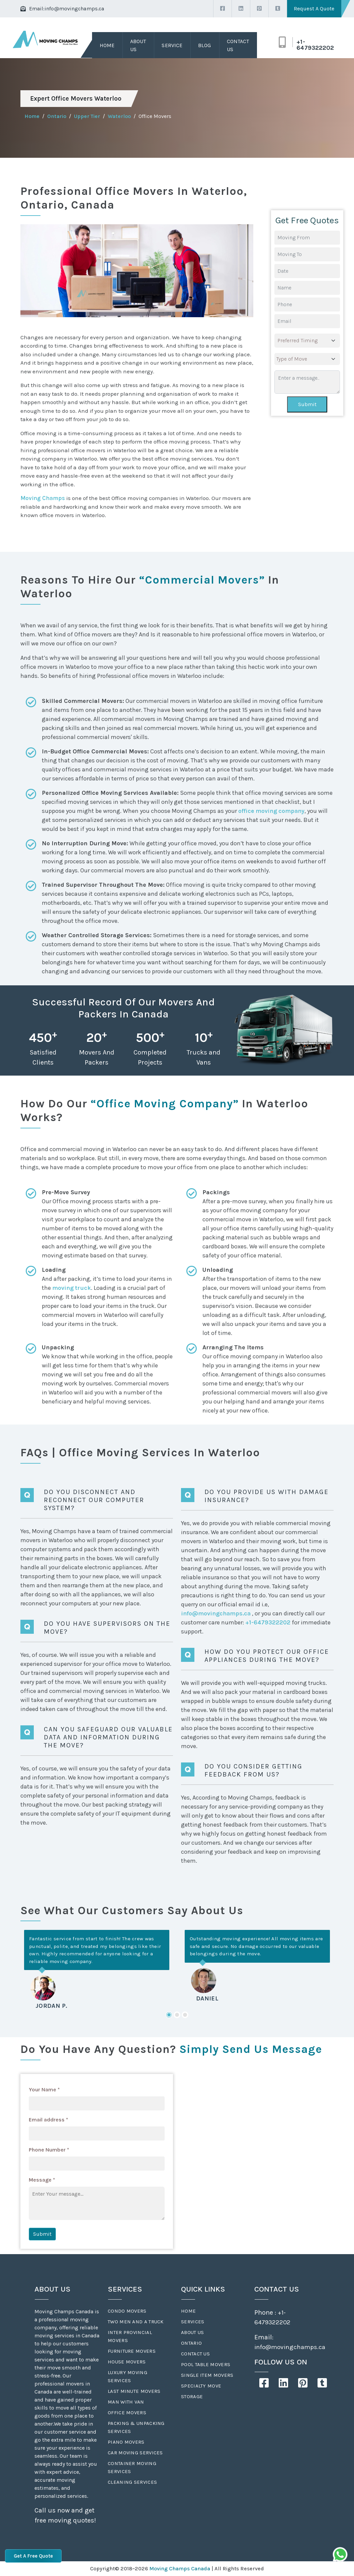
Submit (307, 404)
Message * (42, 2180)
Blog (204, 45)
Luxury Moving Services (127, 2376)
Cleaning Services (132, 2482)
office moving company (271, 811)
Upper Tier (87, 116)
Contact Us (238, 45)
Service (172, 45)
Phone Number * (49, 2149)
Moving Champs (42, 498)
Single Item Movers (207, 2375)
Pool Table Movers (205, 2364)
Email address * (48, 2119)
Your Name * (44, 2089)
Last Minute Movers (134, 2391)
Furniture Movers (132, 2351)
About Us (138, 45)
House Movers (127, 2362)
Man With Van (126, 2402)
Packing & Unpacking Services (136, 2427)
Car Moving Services (135, 2453)
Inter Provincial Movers (130, 2336)
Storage (192, 2397)
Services (192, 2322)
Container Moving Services (132, 2467)
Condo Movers (127, 2311)
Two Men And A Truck (136, 2322)
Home (107, 45)
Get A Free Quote (33, 2556)
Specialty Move (201, 2386)
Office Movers (127, 2413)
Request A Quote (314, 8)
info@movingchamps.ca (74, 8)
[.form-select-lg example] (307, 341)
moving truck (71, 1288)
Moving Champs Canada (179, 2568)
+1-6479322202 (315, 44)
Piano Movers (126, 2442)
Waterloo (119, 116)
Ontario (56, 116)
